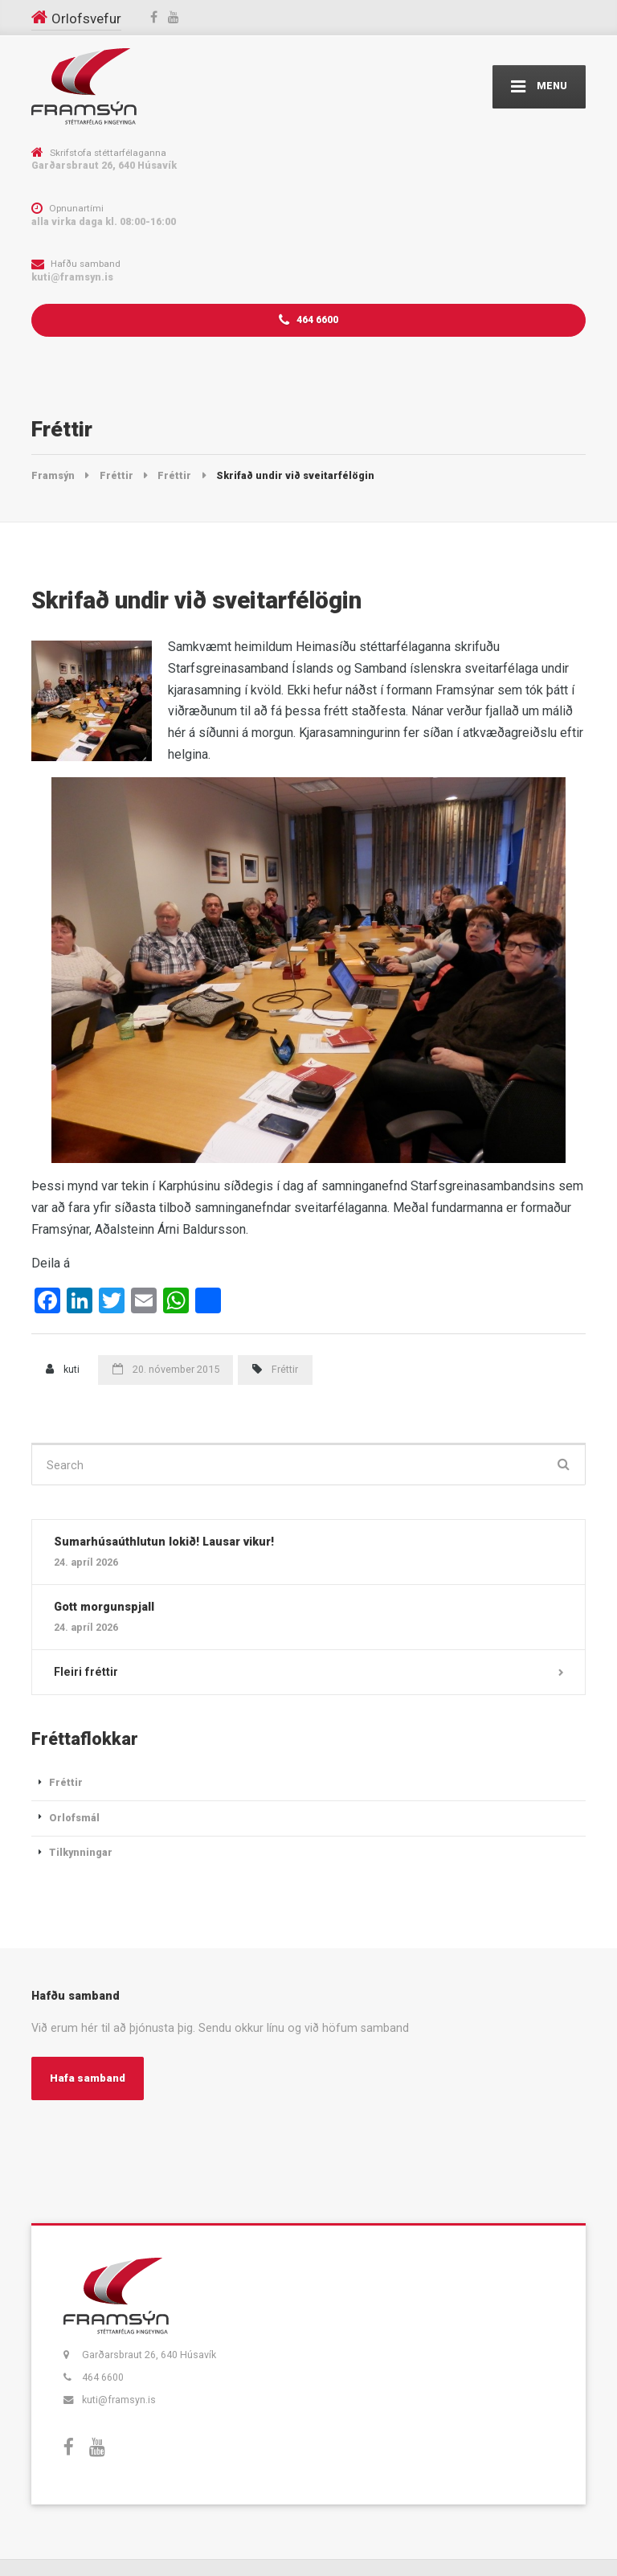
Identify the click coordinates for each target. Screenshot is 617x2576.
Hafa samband (87, 2078)
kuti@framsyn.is (119, 2400)
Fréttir (285, 1369)
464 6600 (308, 320)
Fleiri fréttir (86, 1671)
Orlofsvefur (86, 18)
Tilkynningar (80, 1852)
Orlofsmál (74, 1818)
